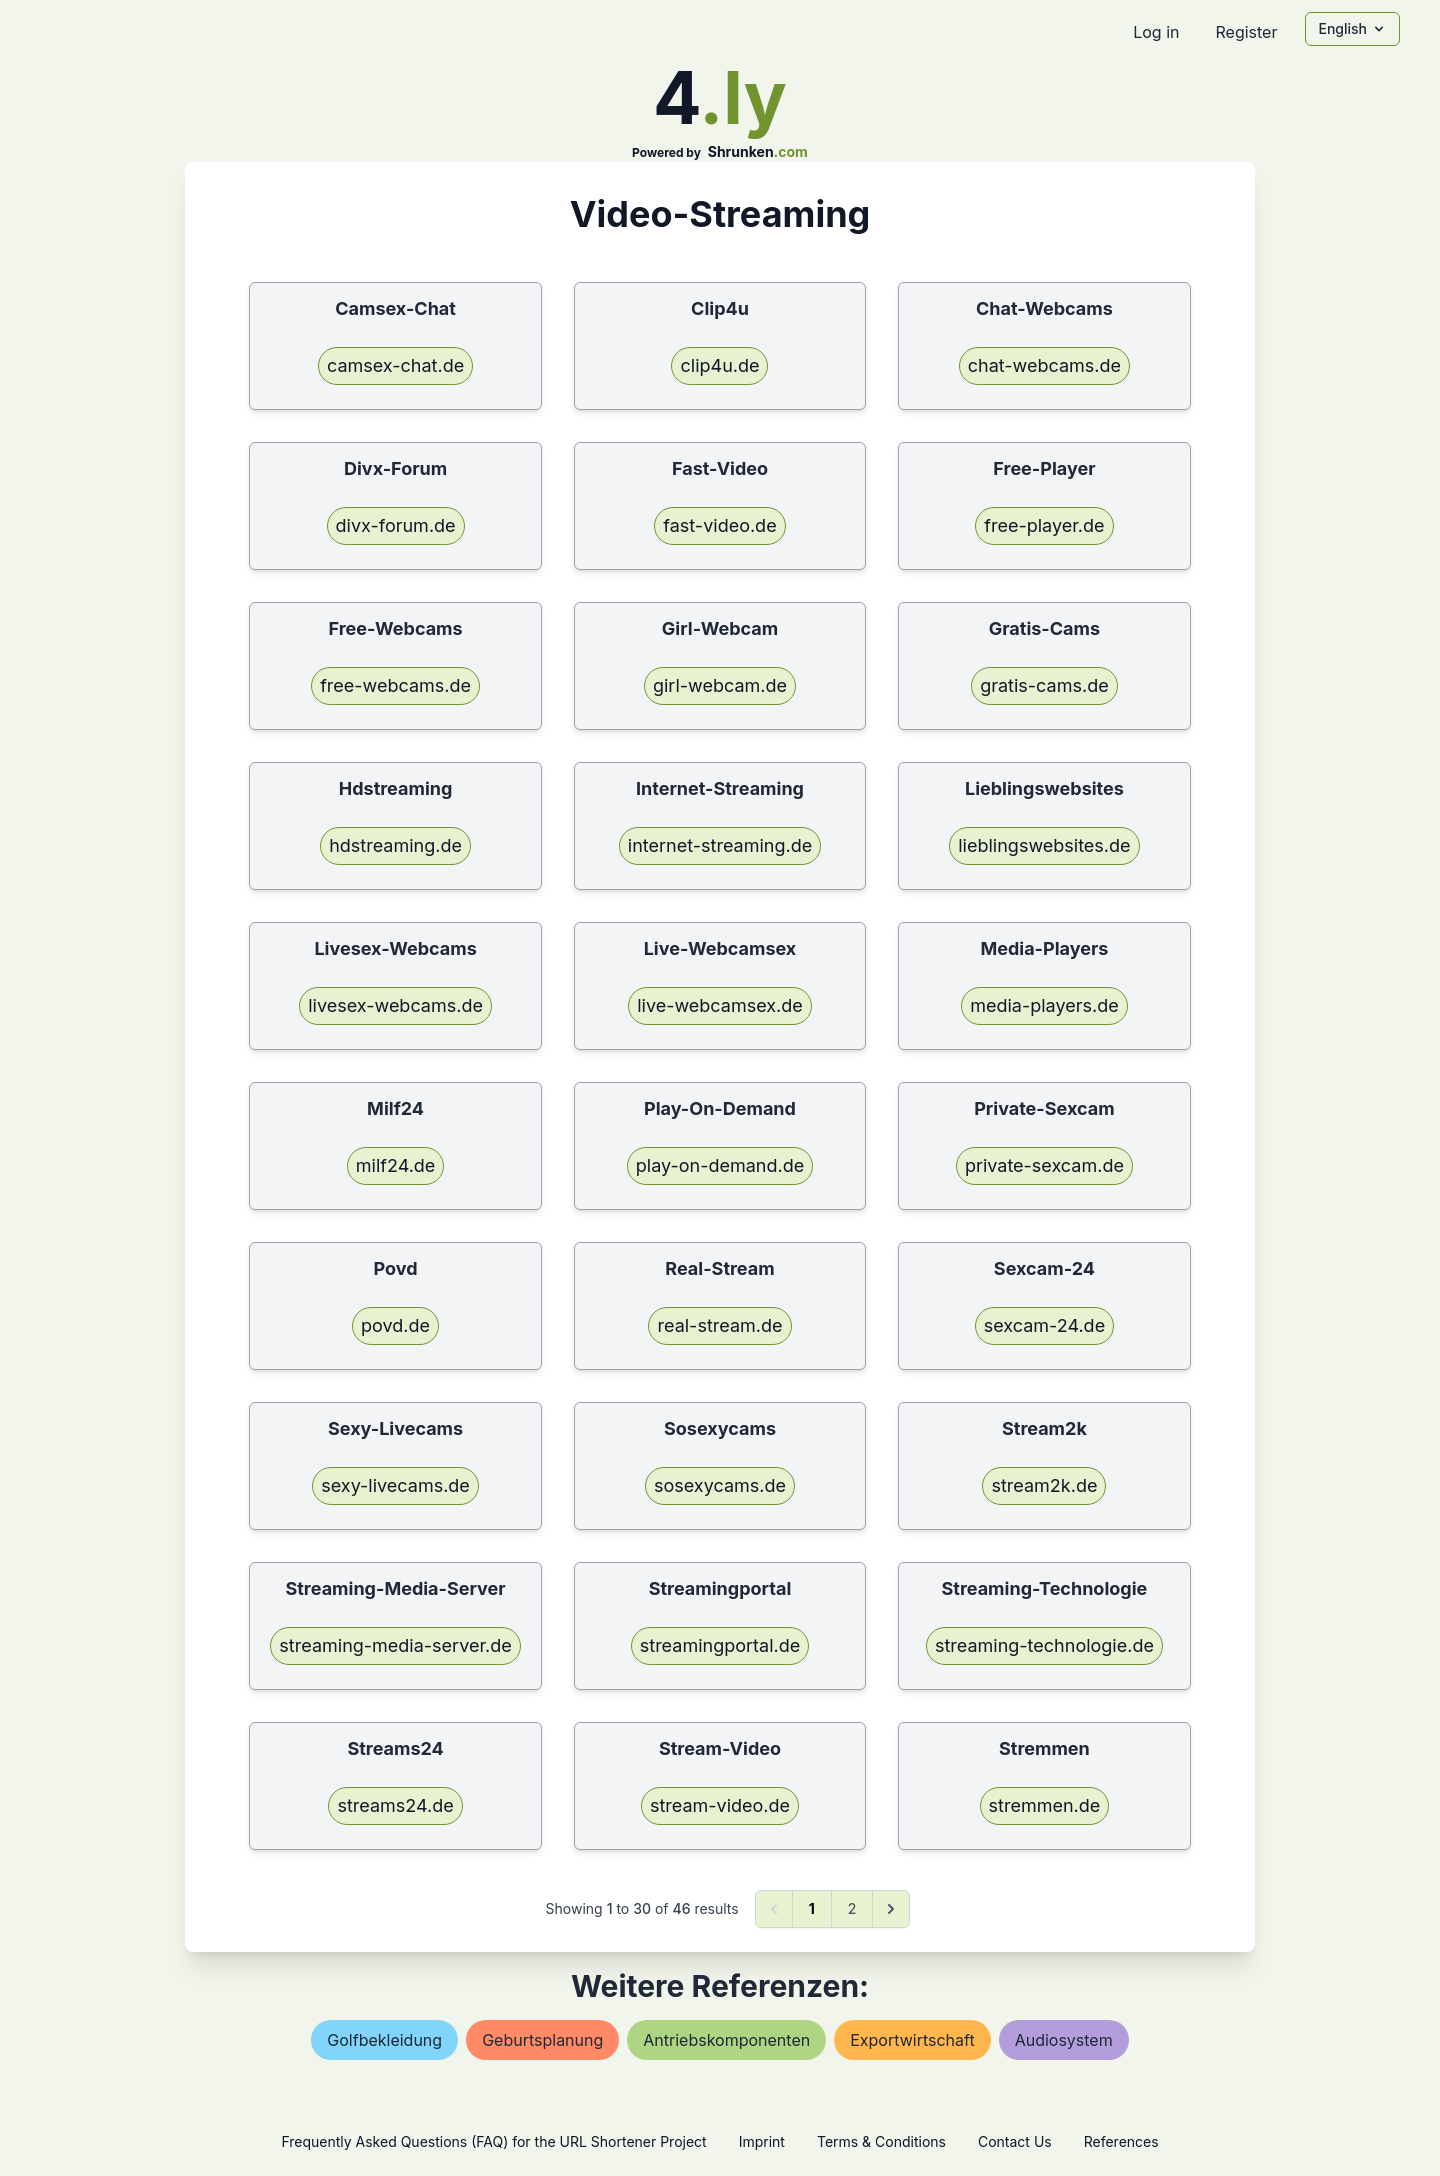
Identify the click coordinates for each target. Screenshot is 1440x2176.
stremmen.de (1045, 1805)
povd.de (395, 1325)
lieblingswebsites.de (1044, 845)
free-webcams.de (395, 685)
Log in (1156, 32)
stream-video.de (720, 1805)
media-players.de (1044, 1005)
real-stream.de (719, 1325)
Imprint (762, 2141)
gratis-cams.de (1044, 685)
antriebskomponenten (726, 2040)
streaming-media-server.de (395, 1645)
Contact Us (1015, 2141)
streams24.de (395, 1805)
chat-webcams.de (1044, 365)
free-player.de (1044, 525)
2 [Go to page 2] (852, 1908)
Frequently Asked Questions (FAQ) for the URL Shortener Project (493, 2141)
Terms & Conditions (881, 2141)
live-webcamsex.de (720, 1005)
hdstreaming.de (395, 845)
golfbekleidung (384, 2040)
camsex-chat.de (395, 365)
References (1121, 2141)
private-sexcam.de (1044, 1165)
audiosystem (1064, 2040)
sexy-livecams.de (395, 1485)
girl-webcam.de (720, 685)
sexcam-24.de (1044, 1325)
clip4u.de (719, 365)
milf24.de (396, 1165)
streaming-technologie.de (1044, 1645)
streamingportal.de (720, 1645)
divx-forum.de (396, 525)
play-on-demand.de (720, 1165)
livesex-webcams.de (395, 1005)
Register (1246, 32)
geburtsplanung (542, 2040)
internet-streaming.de (720, 845)
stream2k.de (1044, 1485)
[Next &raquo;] (891, 1909)
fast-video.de (719, 525)
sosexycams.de (720, 1485)
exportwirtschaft (912, 2040)
